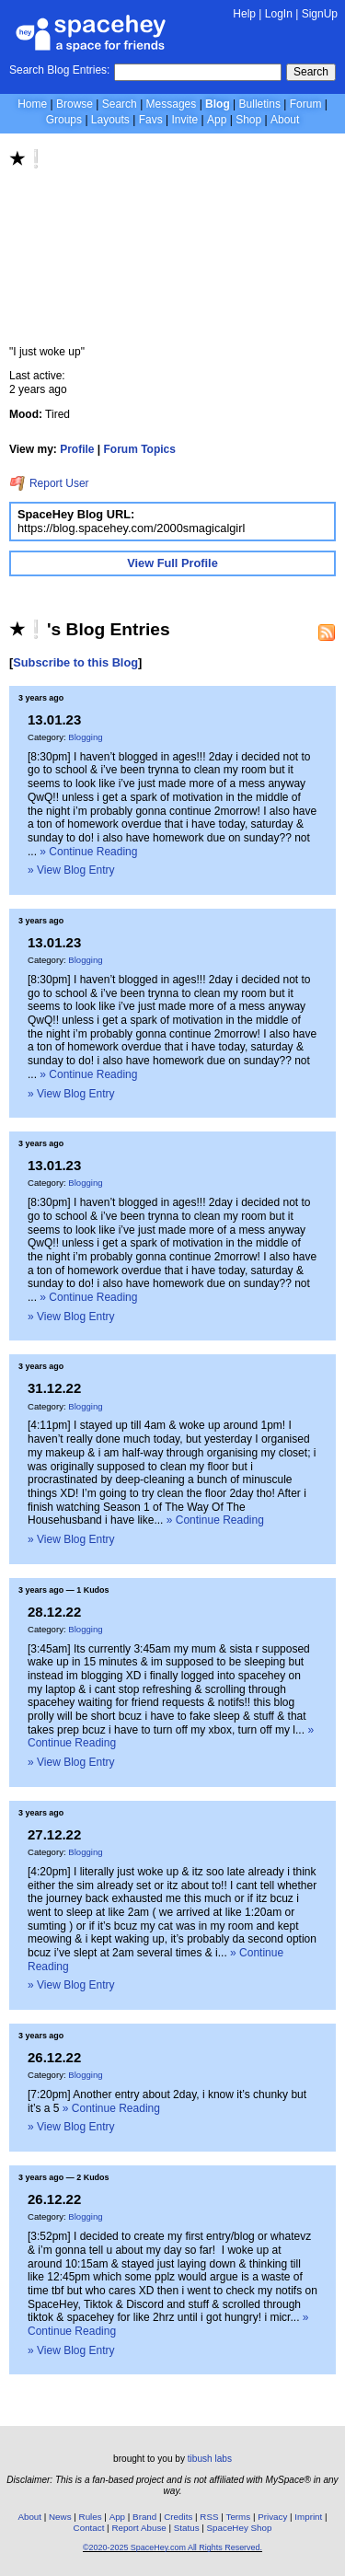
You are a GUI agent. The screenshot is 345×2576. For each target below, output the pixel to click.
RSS (209, 2517)
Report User (49, 483)
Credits (178, 2517)
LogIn (279, 13)
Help (244, 13)
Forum (306, 104)
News (60, 2517)
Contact (89, 2528)
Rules (90, 2517)
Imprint (308, 2517)
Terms (238, 2517)
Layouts (110, 119)
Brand (144, 2517)
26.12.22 (54, 2057)
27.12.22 (54, 1834)
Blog (217, 104)
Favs (151, 119)
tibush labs (210, 2459)
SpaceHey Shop (239, 2528)
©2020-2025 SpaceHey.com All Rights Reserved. (172, 2547)
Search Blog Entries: (59, 70)
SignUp (320, 13)
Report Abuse (138, 2528)
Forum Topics (140, 449)
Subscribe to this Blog (75, 662)
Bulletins (260, 104)
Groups (64, 119)
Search (310, 71)
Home (32, 104)
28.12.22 (54, 1611)
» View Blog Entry (71, 870)
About (284, 119)
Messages (171, 104)
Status (187, 2528)
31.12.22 (54, 1388)
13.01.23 (54, 719)
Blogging (85, 737)
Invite (184, 119)
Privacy (272, 2517)
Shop (248, 119)
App (216, 119)
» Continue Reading (88, 851)
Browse (74, 104)
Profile (77, 449)
